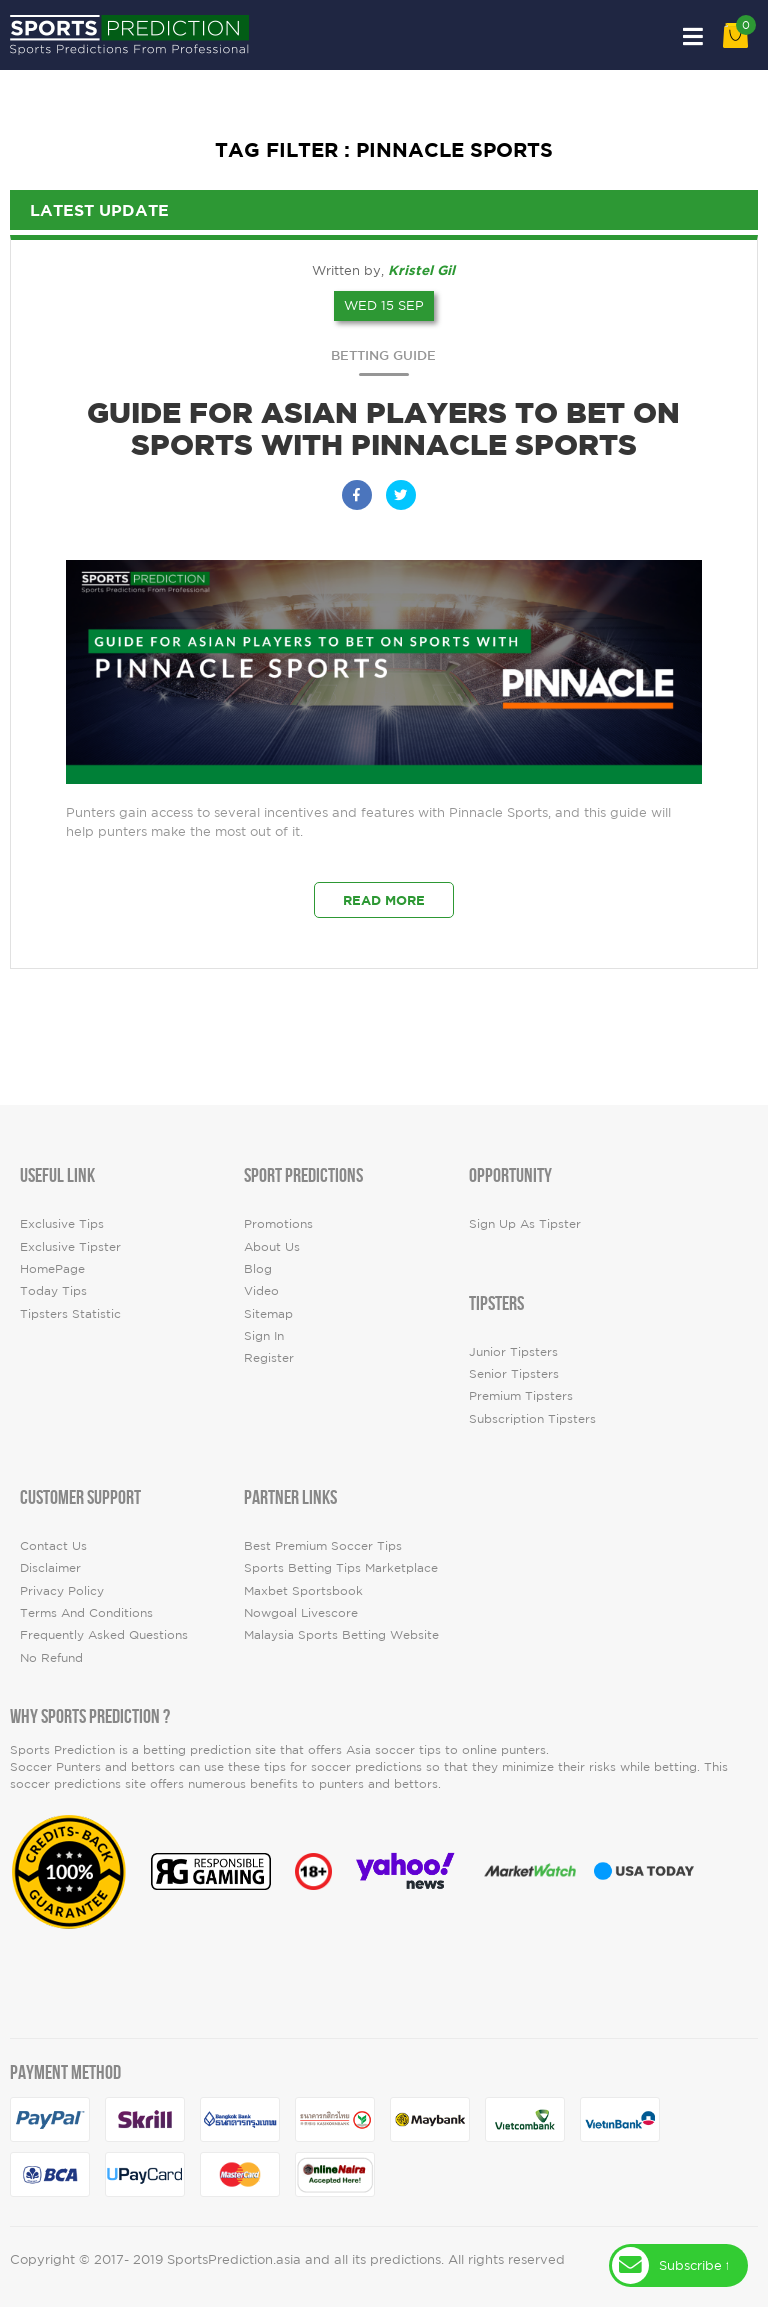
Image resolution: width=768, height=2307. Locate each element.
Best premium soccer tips (323, 1545)
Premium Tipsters (521, 1395)
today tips (53, 1290)
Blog (258, 1268)
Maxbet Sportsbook (303, 1590)
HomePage (52, 1268)
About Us (272, 1246)
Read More (384, 900)
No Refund (51, 1657)
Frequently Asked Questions (104, 1634)
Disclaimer (50, 1567)
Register (269, 1357)
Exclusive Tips (62, 1223)
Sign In (264, 1335)
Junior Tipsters (513, 1351)
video (261, 1290)
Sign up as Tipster (525, 1223)
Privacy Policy (62, 1590)
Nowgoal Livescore (301, 1612)
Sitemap (268, 1313)
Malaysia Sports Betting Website (341, 1634)
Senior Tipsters (514, 1373)
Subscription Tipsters (532, 1418)
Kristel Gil (421, 270)
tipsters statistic (70, 1313)
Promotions (278, 1223)
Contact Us (53, 1545)
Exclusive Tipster (70, 1246)
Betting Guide (383, 355)
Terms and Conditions (86, 1612)
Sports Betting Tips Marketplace (341, 1567)
